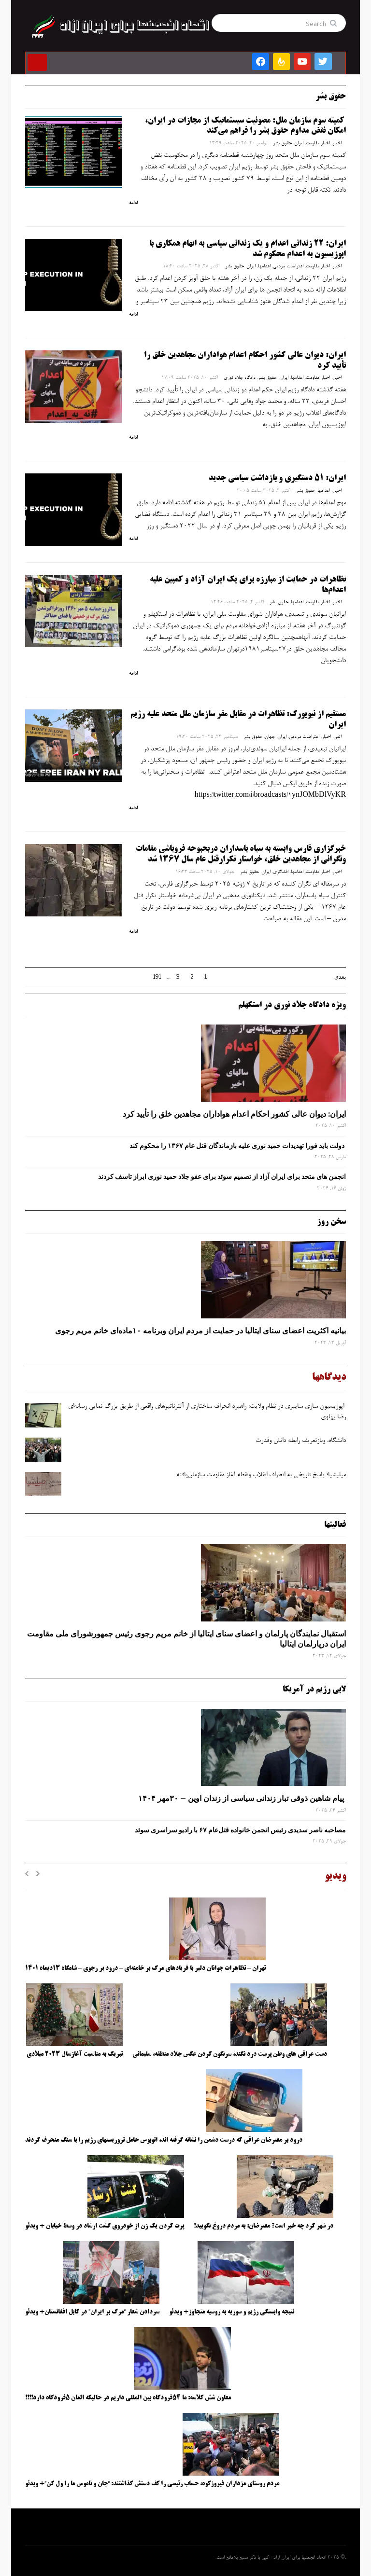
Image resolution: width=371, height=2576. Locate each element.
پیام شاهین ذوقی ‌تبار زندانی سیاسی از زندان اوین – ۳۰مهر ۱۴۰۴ (242, 1798)
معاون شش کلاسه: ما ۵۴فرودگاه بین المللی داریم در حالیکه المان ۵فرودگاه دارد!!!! (128, 2398)
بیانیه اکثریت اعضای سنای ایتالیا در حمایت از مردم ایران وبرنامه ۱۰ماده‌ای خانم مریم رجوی (200, 1330)
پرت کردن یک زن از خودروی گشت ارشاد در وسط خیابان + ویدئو (104, 2226)
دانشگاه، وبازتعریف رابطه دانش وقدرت (300, 1441)
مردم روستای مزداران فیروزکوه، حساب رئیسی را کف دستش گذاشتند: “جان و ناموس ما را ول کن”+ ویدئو (152, 2483)
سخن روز (331, 1222)
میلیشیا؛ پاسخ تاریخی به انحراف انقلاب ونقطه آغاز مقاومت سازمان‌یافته (261, 1475)
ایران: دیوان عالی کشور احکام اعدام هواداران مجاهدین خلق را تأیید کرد (234, 1114)
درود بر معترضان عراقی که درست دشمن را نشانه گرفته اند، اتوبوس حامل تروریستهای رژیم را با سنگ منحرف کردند (163, 2140)
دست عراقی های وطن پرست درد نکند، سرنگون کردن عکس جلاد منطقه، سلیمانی (229, 2054)
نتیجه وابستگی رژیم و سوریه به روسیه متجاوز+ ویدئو (231, 2312)
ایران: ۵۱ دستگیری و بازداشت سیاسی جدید (277, 478)
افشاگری (280, 872)
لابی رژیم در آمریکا (314, 1689)
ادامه (133, 203)
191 (157, 976)
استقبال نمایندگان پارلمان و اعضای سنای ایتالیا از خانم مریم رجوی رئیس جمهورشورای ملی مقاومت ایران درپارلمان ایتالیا (186, 1638)
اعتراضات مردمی (288, 266)
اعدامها (264, 266)
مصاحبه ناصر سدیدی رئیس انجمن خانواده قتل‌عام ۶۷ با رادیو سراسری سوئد (238, 1830)
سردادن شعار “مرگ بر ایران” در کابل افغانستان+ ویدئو (92, 2312)
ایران (298, 143)
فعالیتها (335, 1525)
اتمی (337, 737)
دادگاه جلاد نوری (240, 378)
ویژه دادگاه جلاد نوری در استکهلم (292, 1005)
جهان (270, 737)
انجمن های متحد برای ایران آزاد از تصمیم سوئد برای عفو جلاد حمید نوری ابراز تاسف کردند (222, 1176)
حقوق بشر (282, 143)
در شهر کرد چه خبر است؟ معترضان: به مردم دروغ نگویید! (263, 2226)
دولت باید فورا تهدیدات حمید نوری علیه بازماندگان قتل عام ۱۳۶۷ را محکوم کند (237, 1145)
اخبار (337, 143)
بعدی (340, 976)
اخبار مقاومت (318, 143)
